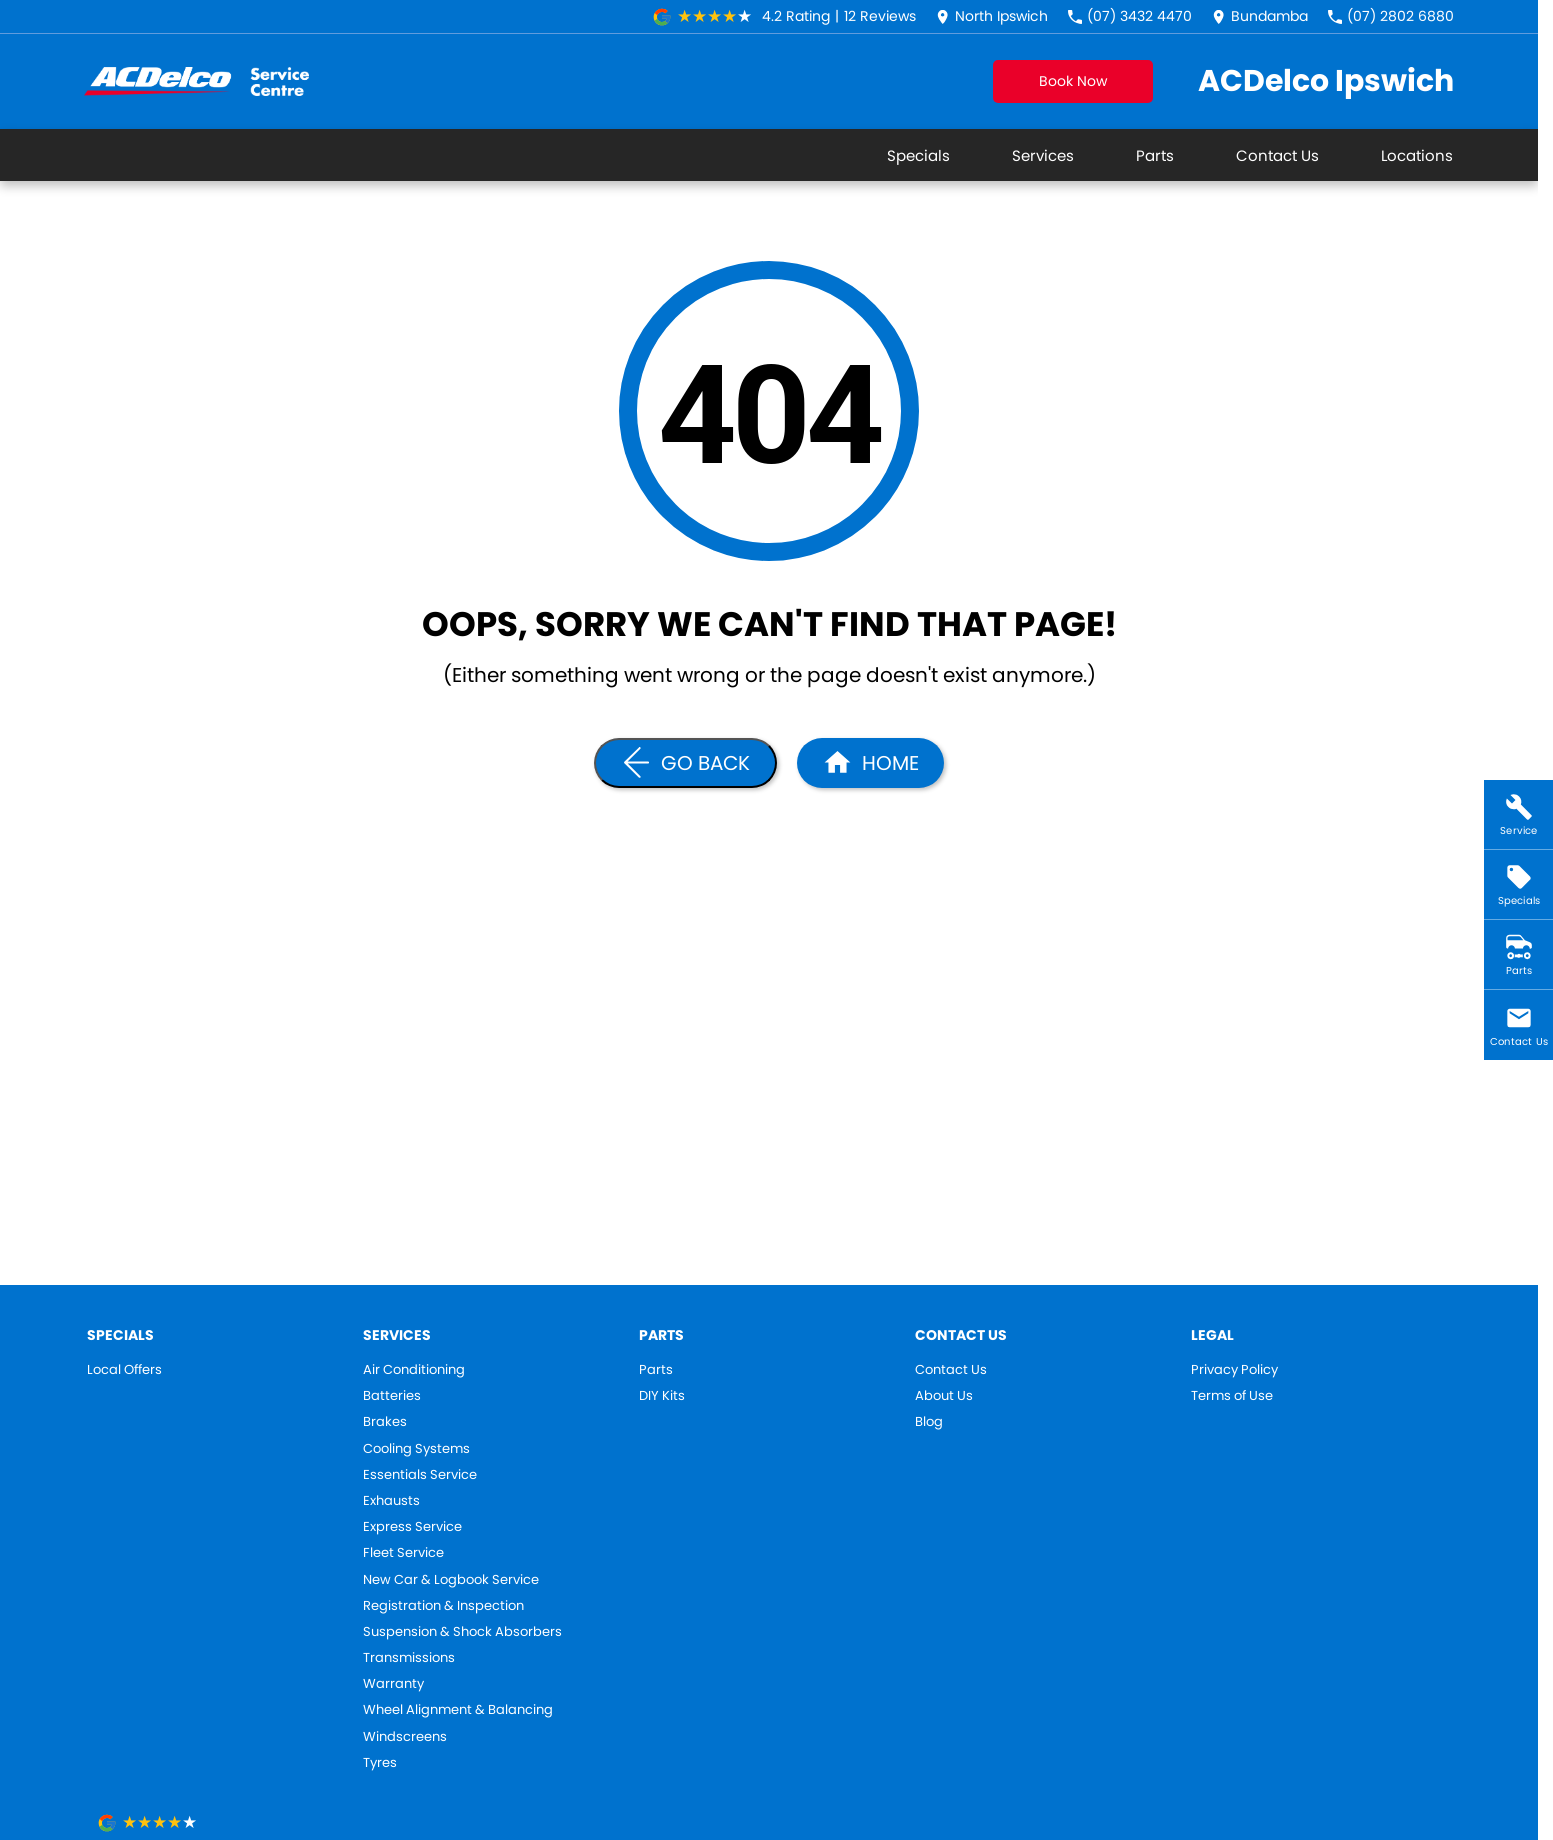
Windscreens (405, 1737)
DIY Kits (662, 1396)
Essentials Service (420, 1475)
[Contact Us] (992, 16)
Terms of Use (1232, 1396)
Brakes (385, 1422)
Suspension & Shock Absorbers (462, 1632)
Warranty (393, 1684)
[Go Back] (685, 763)
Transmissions (409, 1658)
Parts (1155, 155)
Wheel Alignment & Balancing (458, 1710)
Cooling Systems (416, 1449)
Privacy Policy (1234, 1370)
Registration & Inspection (443, 1606)
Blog (929, 1422)
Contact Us (1277, 155)
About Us (944, 1396)
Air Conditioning (414, 1370)
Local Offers (124, 1370)
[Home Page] (870, 763)
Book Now (1073, 81)
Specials (918, 155)
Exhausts (391, 1501)
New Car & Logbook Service (451, 1580)
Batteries (392, 1396)
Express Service (412, 1527)
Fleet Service (403, 1553)
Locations (1417, 155)
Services (1043, 155)
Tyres (380, 1763)
